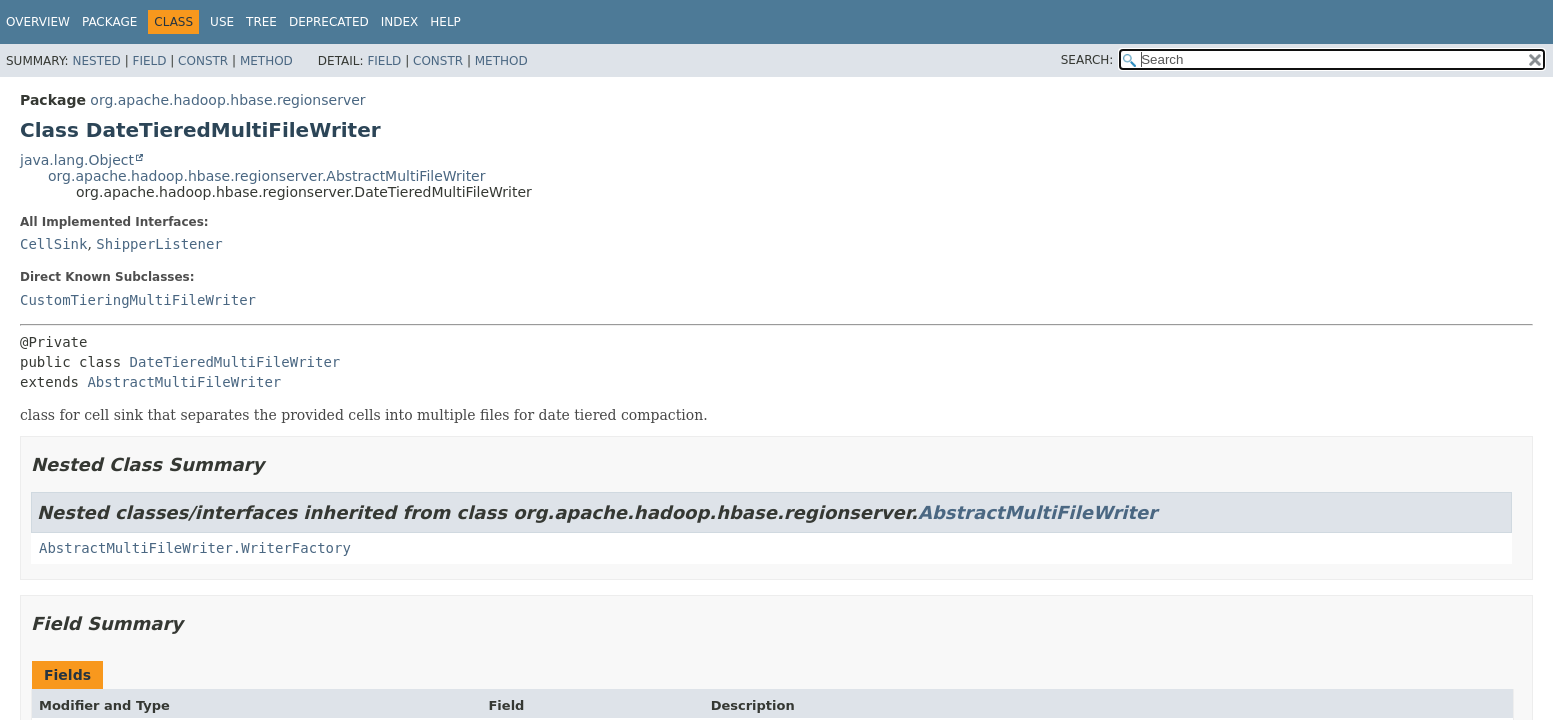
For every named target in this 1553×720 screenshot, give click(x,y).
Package (109, 22)
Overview (38, 22)
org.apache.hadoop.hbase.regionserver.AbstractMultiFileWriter (267, 176)
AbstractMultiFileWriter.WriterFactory (195, 548)
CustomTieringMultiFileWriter (138, 300)
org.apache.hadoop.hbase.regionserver (227, 100)
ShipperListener (159, 244)
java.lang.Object (77, 160)
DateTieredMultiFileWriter (235, 362)
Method (266, 61)
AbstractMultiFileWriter (184, 382)
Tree (261, 22)
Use (222, 22)
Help (445, 22)
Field (149, 61)
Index (400, 22)
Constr (203, 61)
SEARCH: (1087, 60)
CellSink (53, 244)
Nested (96, 61)
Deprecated (329, 22)
